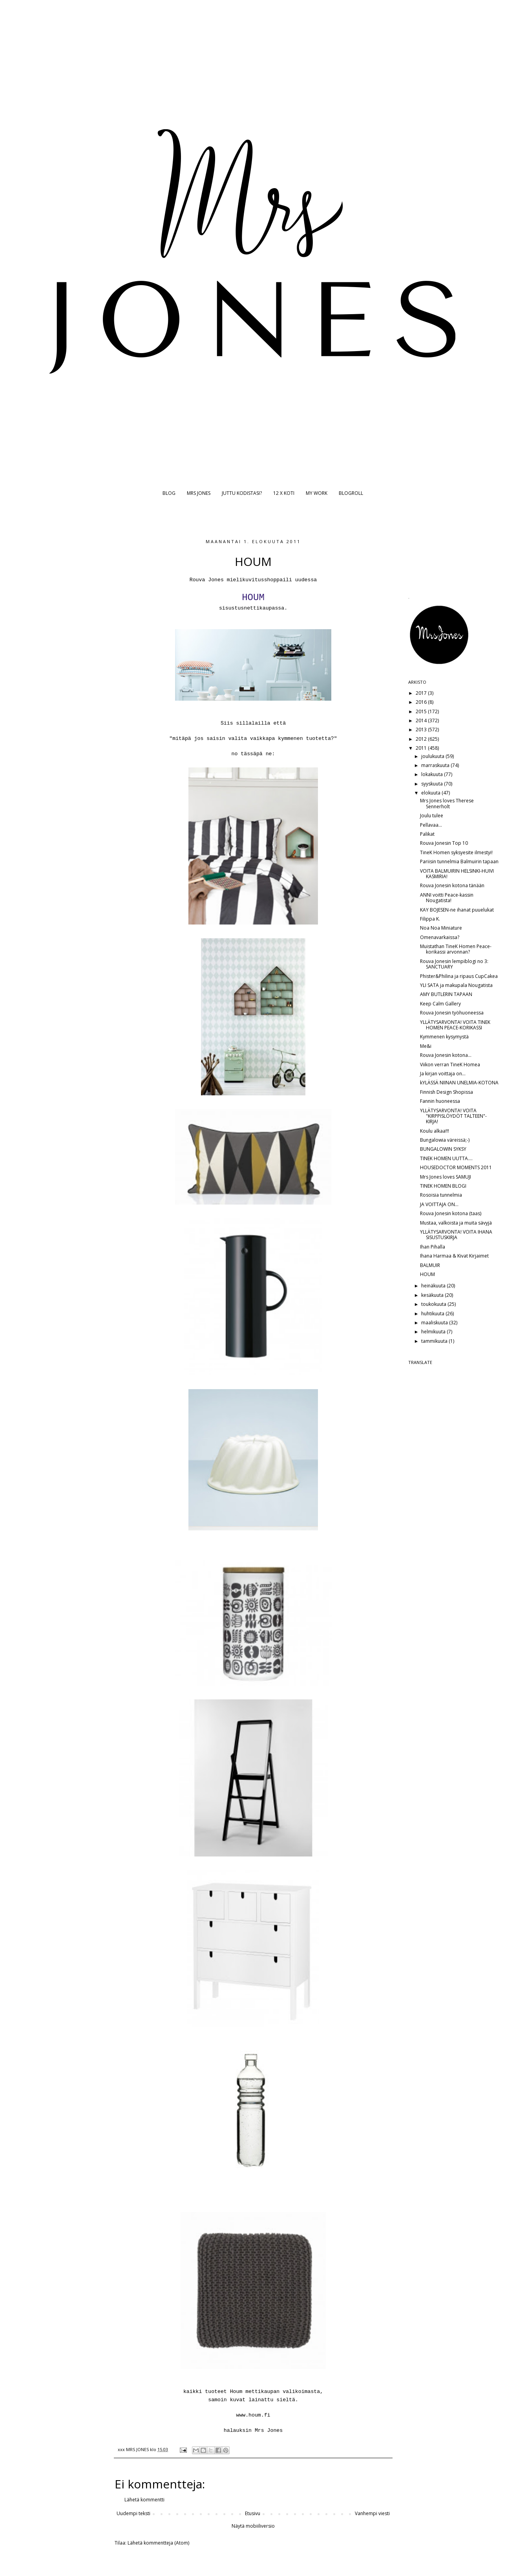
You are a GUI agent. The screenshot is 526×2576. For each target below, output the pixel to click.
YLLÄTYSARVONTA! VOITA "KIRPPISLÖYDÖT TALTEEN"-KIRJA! (453, 1116)
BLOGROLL (351, 493)
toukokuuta (434, 1304)
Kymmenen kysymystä (444, 1036)
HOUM (427, 1274)
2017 (422, 693)
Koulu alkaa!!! (434, 1131)
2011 (422, 748)
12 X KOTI (283, 493)
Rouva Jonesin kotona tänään (452, 885)
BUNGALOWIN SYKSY (443, 1149)
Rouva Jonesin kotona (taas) (450, 1213)
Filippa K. (430, 918)
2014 (422, 720)
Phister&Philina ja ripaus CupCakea (459, 976)
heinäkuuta (434, 1285)
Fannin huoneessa (440, 1101)
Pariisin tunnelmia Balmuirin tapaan (459, 861)
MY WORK (316, 493)
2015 (422, 711)
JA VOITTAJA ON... (439, 1204)
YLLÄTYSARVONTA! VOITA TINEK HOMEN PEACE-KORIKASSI (455, 1025)
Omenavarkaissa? (439, 937)
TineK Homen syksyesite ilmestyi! (456, 852)
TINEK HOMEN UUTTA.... (446, 1158)
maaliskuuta (435, 1322)
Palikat (427, 834)
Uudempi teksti (133, 2513)
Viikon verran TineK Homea (450, 1064)
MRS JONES (198, 493)
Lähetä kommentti (144, 2499)
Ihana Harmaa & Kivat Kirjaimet (454, 1255)
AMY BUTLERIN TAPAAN (446, 994)
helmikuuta (434, 1331)
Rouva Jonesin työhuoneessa (452, 1012)
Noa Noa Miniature (441, 928)
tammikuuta (435, 1341)
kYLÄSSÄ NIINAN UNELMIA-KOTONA (459, 1082)
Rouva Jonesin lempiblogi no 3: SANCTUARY (454, 964)
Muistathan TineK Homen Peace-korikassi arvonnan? (455, 949)
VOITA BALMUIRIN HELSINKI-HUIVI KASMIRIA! (457, 874)
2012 (422, 739)
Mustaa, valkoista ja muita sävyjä (456, 1222)
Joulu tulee (431, 815)
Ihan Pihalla (432, 1246)
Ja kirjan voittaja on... (443, 1073)
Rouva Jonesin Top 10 (444, 843)
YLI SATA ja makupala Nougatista (456, 985)
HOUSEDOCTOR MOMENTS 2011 (456, 1167)
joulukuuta (433, 756)
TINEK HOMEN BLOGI (443, 1186)
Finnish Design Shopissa (446, 1092)
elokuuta (431, 792)
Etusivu (252, 2513)
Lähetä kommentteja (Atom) (158, 2542)
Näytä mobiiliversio (253, 2526)
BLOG (169, 493)
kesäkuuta (433, 1295)
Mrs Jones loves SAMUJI (445, 1177)
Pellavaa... (431, 825)
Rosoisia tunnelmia (441, 1195)
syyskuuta (432, 783)
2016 (422, 702)
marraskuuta (436, 765)
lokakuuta (432, 774)
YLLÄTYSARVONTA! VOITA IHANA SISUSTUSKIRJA (456, 1234)
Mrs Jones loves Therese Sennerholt (447, 803)
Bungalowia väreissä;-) (444, 1140)
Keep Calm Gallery (440, 1003)
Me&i (425, 1046)
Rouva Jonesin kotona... (445, 1055)
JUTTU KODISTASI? (242, 493)
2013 (422, 729)
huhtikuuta (433, 1313)
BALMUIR (430, 1265)
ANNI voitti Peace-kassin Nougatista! (446, 898)
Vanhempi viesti (372, 2513)
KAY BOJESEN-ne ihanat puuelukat (457, 909)
